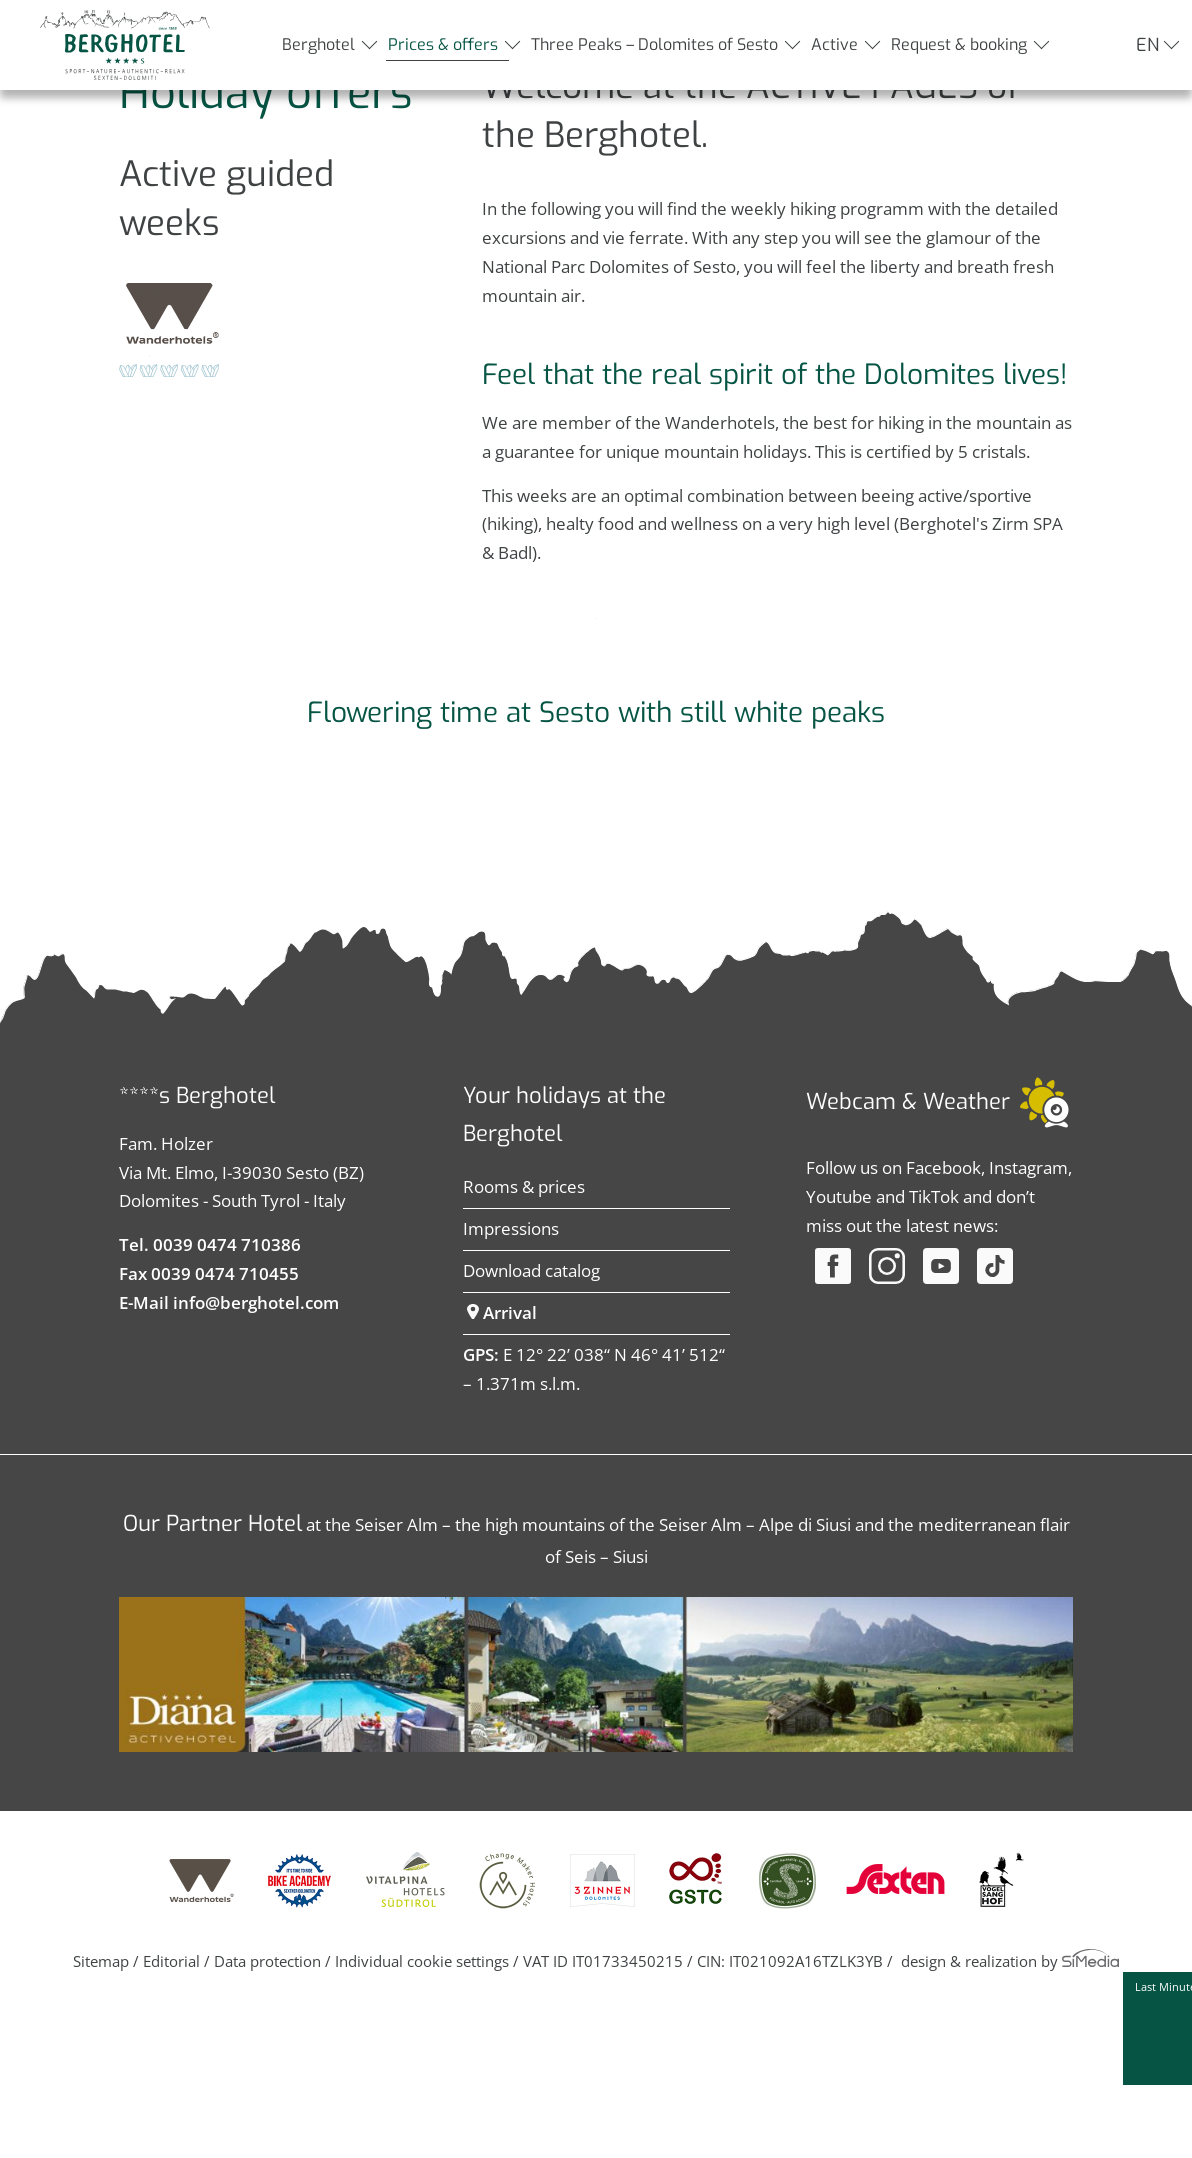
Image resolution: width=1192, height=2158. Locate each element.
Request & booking (959, 44)
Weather (966, 1251)
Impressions (511, 1378)
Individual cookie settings (422, 2111)
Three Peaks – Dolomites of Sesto (654, 44)
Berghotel (318, 44)
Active (834, 44)
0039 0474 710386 (227, 1394)
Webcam (851, 1251)
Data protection (267, 2111)
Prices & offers (443, 44)
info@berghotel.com (256, 1452)
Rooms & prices (524, 1336)
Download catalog (531, 1420)
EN (1147, 45)
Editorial (171, 2111)
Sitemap (101, 2111)
